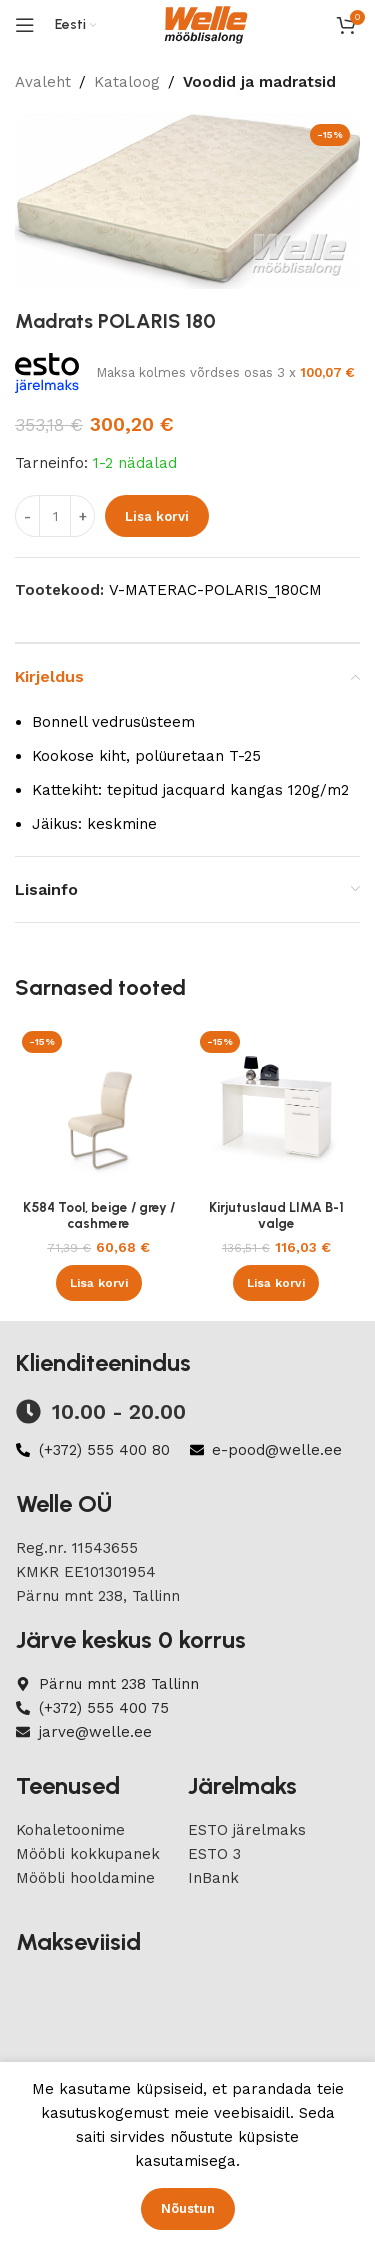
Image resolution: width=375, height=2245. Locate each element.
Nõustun (188, 2208)
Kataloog (127, 82)
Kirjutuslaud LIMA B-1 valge (276, 1215)
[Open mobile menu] (25, 25)
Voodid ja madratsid (259, 82)
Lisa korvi (157, 515)
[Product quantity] (55, 516)
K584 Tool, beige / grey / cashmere (99, 1215)
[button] (99, 1283)
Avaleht (43, 82)
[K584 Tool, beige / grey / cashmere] (99, 1108)
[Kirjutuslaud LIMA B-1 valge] (277, 1108)
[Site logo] (206, 24)
